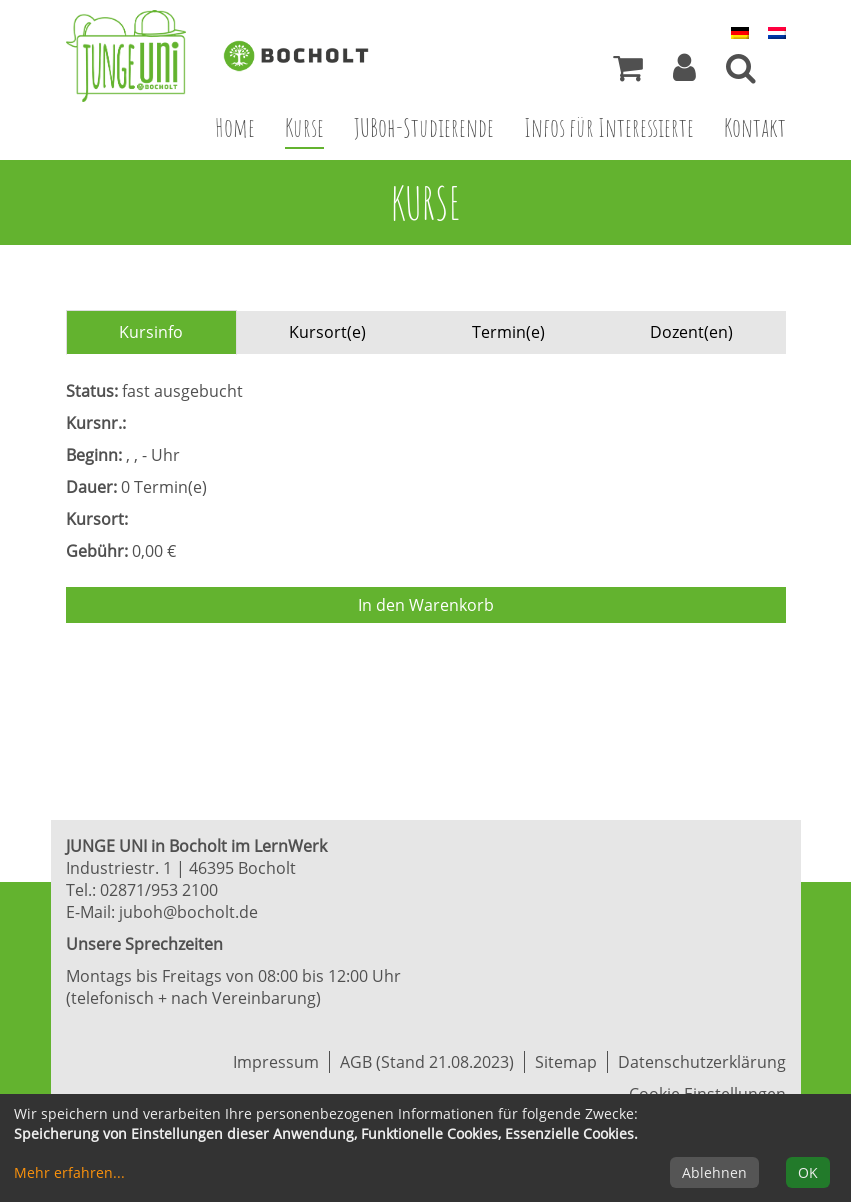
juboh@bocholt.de (188, 912)
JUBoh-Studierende (424, 127)
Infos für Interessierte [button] (609, 127)
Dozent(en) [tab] (691, 332)
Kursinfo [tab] (151, 332)
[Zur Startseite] (141, 56)
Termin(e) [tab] (508, 332)
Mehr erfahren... (69, 1172)
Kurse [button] (312, 126)
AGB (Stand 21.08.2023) (427, 1062)
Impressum (276, 1062)
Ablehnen (714, 1172)
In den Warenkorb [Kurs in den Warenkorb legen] (426, 605)
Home (235, 127)
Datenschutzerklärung (702, 1062)
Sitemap (566, 1062)
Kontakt (755, 127)
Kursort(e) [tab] (327, 332)
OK (808, 1172)
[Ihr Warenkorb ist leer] (628, 73)
